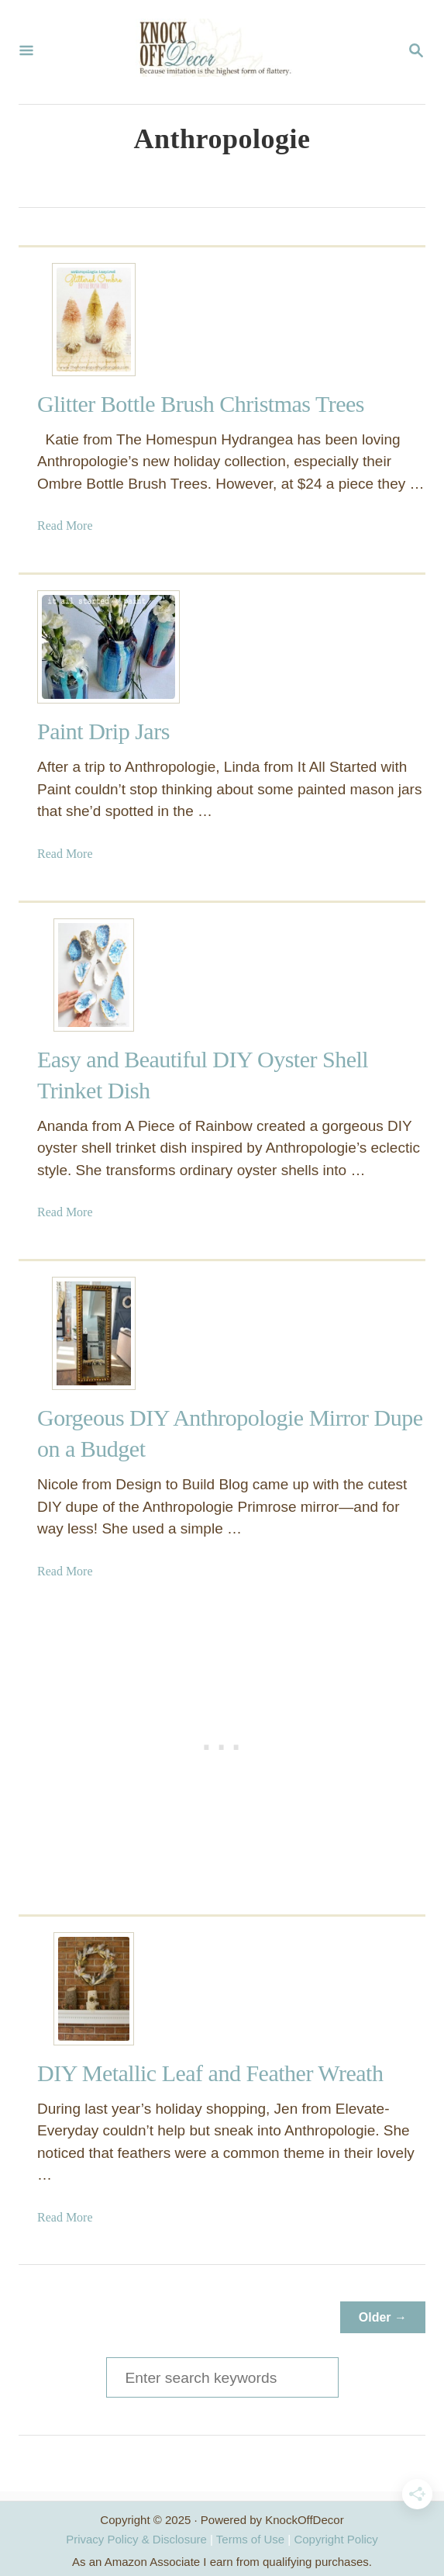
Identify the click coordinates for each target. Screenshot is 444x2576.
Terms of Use (250, 2539)
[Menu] (26, 52)
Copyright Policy (335, 2539)
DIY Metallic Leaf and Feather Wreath (210, 2073)
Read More (65, 525)
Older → (383, 2317)
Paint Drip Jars (103, 731)
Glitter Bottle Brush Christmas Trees (200, 404)
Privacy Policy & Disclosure (136, 2539)
